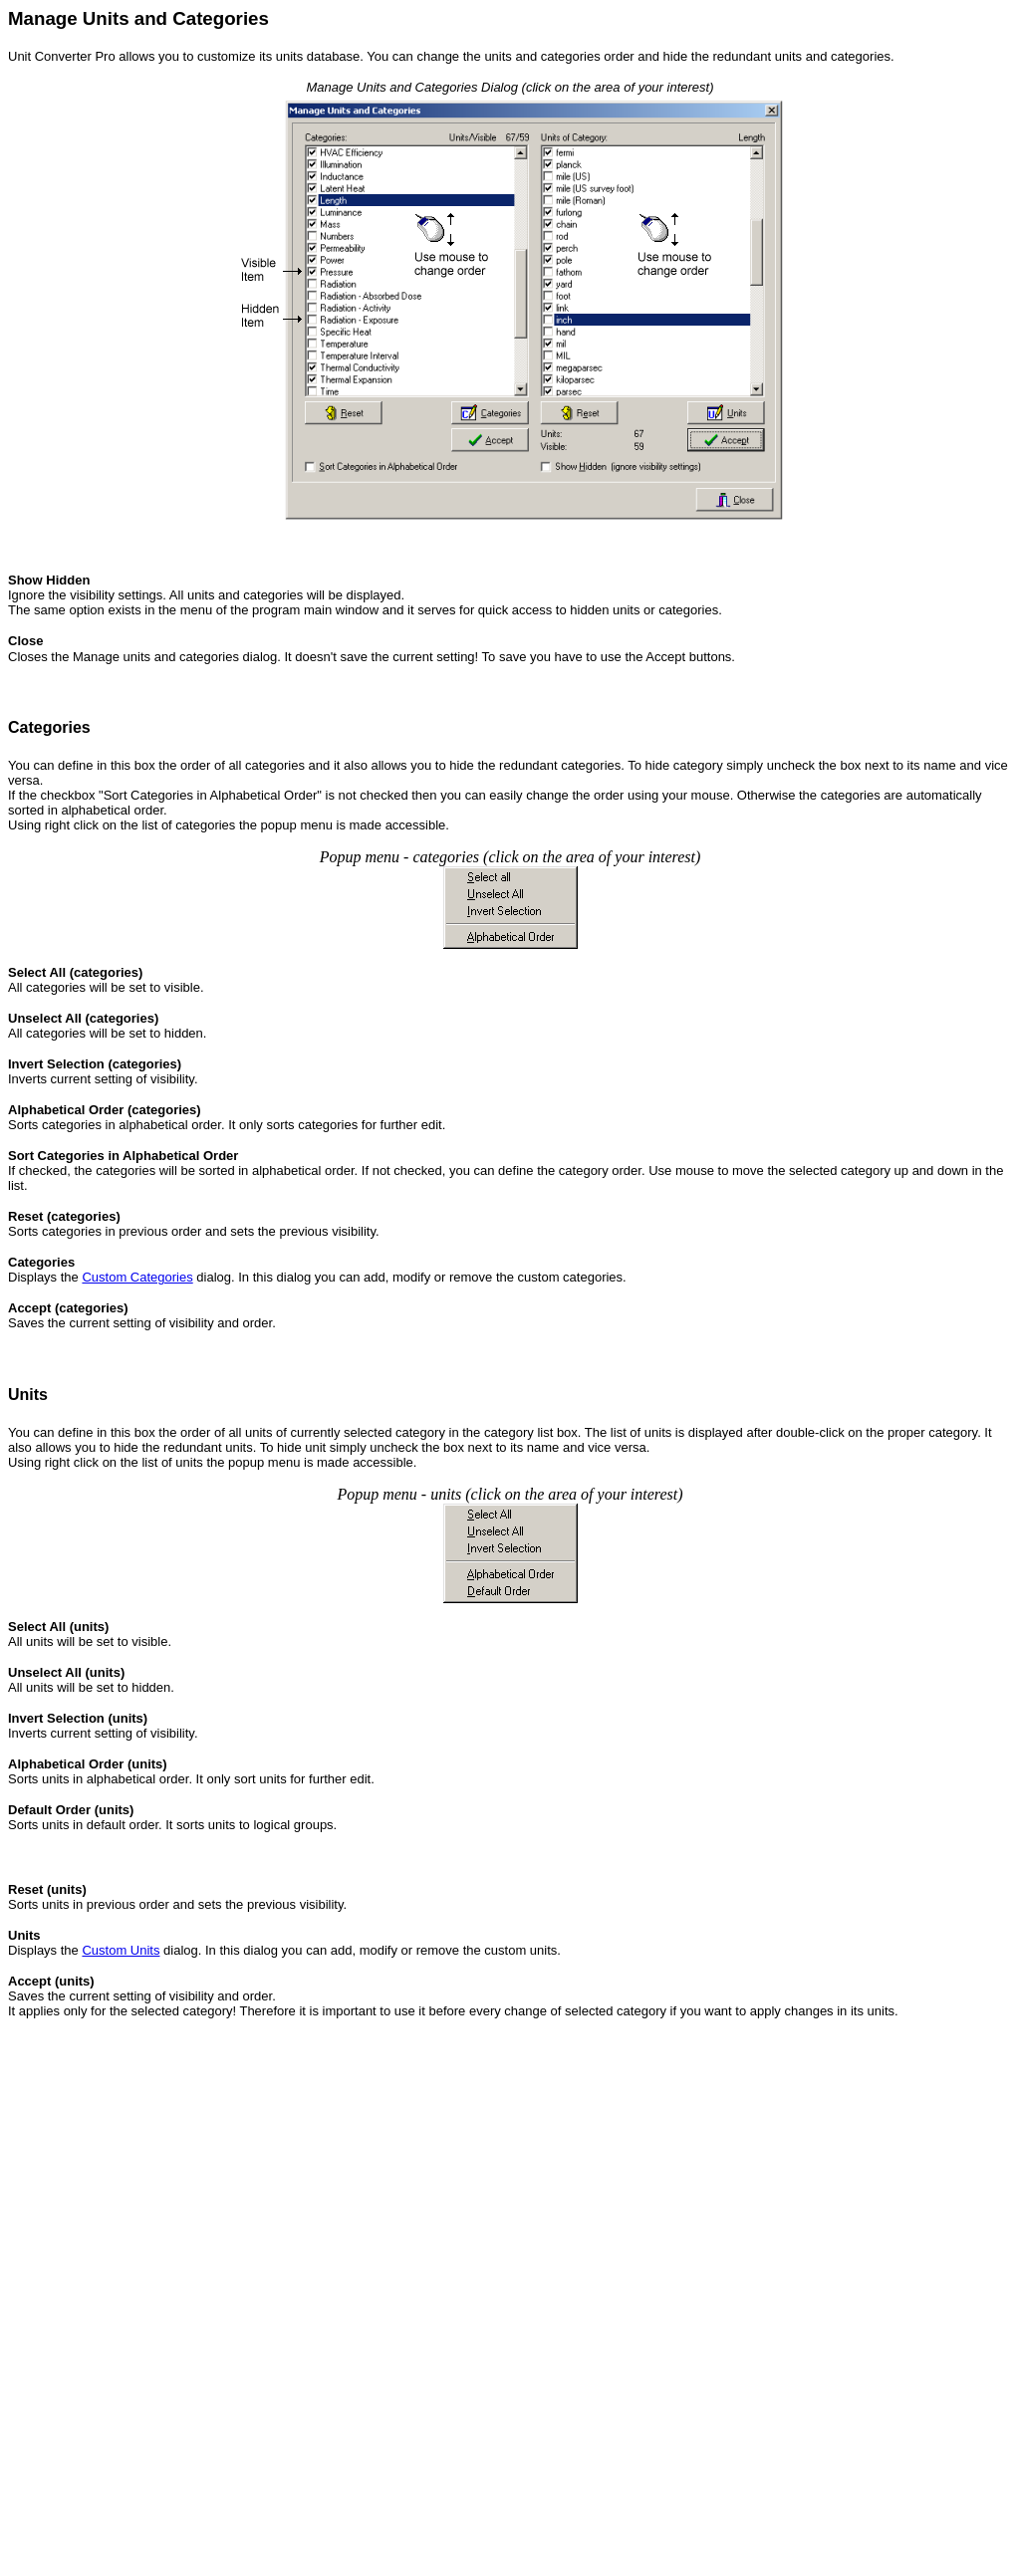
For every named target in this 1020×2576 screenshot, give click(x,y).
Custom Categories (137, 1277)
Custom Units (120, 1950)
